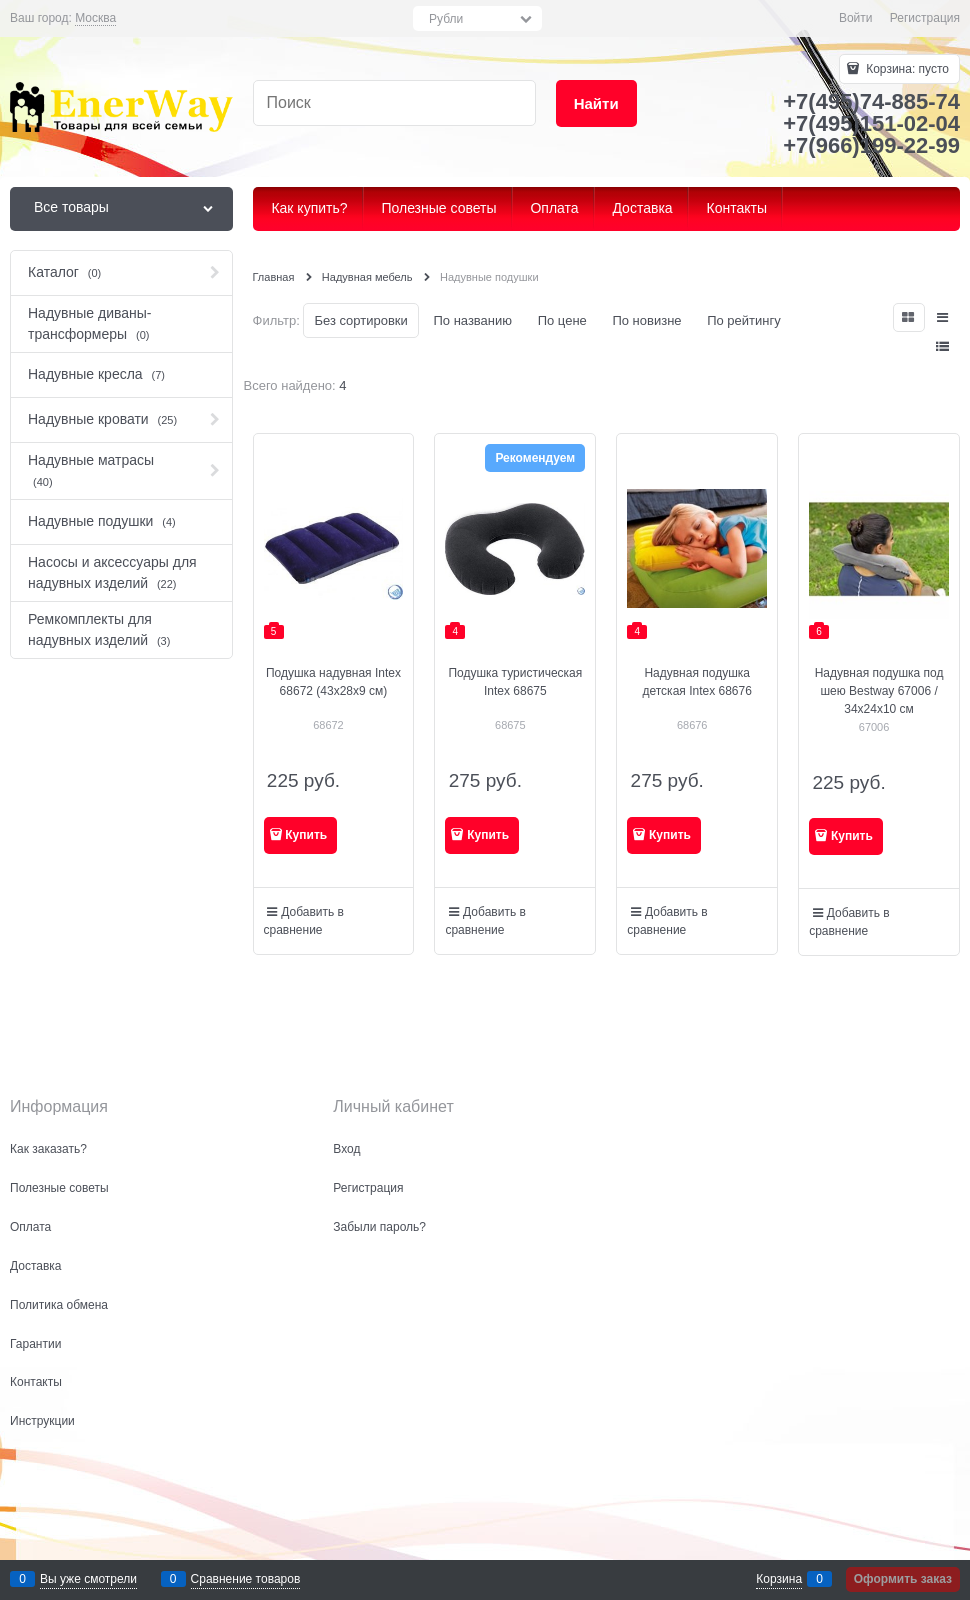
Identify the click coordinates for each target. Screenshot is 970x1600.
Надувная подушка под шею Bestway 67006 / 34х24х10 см (879, 691)
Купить (306, 835)
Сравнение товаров (246, 1579)
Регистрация (925, 18)
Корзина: (906, 69)
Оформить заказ (903, 1579)
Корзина (779, 1579)
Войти (856, 18)
